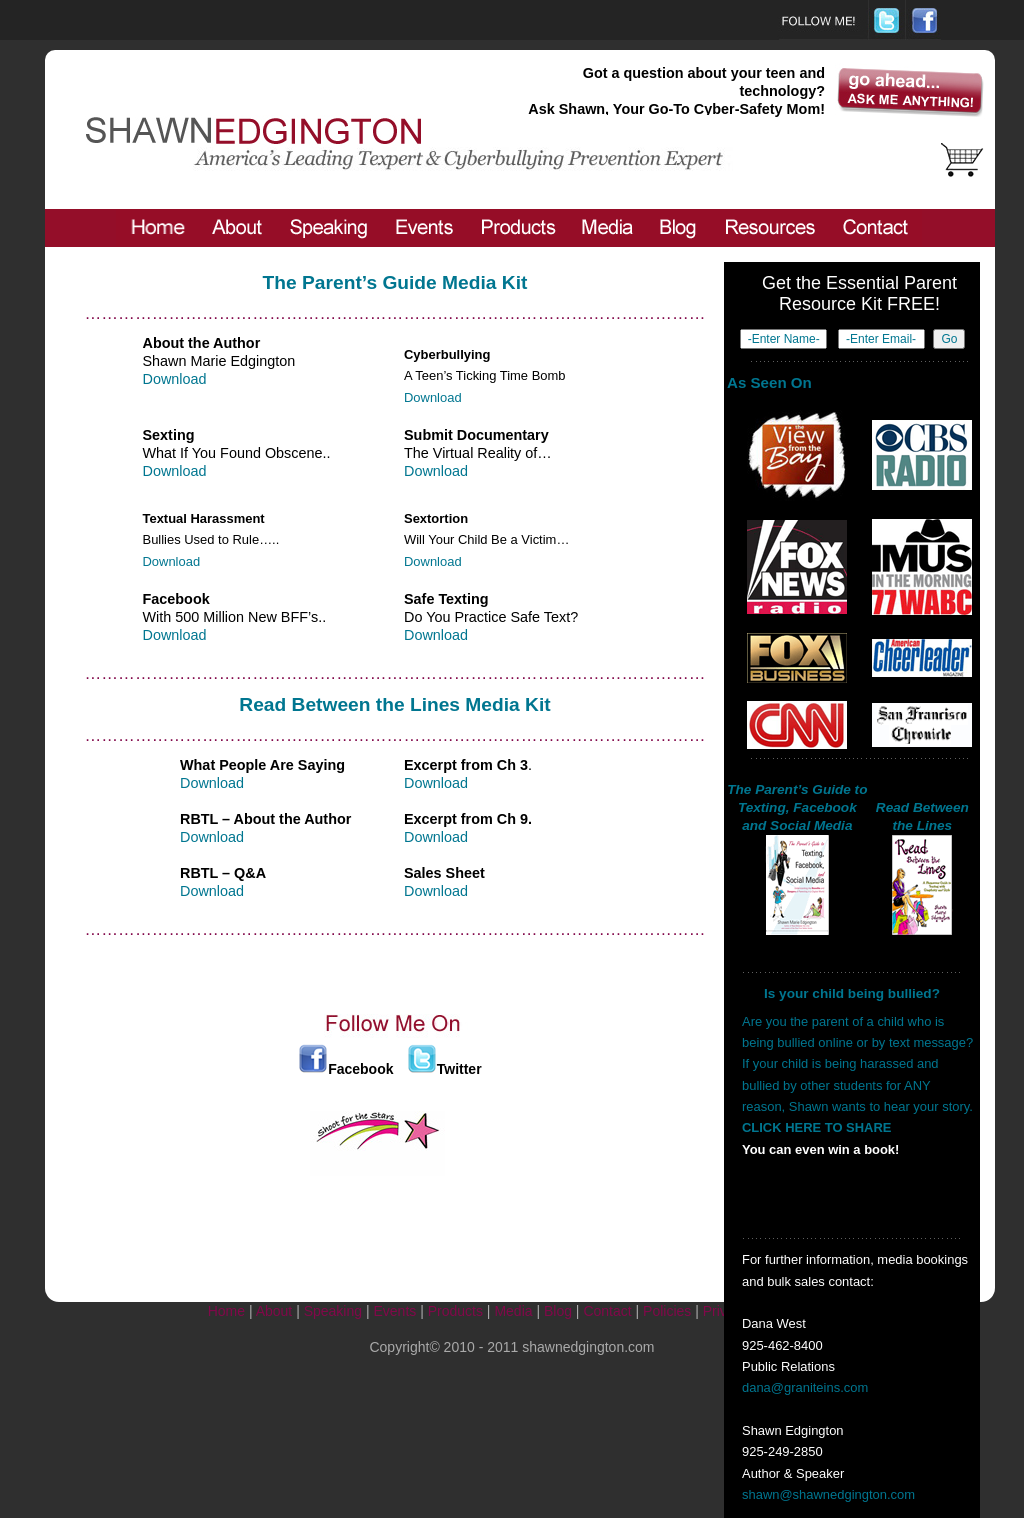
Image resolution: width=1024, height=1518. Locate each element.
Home (226, 1311)
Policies (667, 1311)
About (274, 1311)
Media (513, 1311)
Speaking (333, 1311)
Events (394, 1311)
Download (175, 379)
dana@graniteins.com (805, 1387)
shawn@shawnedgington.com (828, 1494)
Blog (558, 1311)
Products (455, 1311)
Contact (607, 1311)
